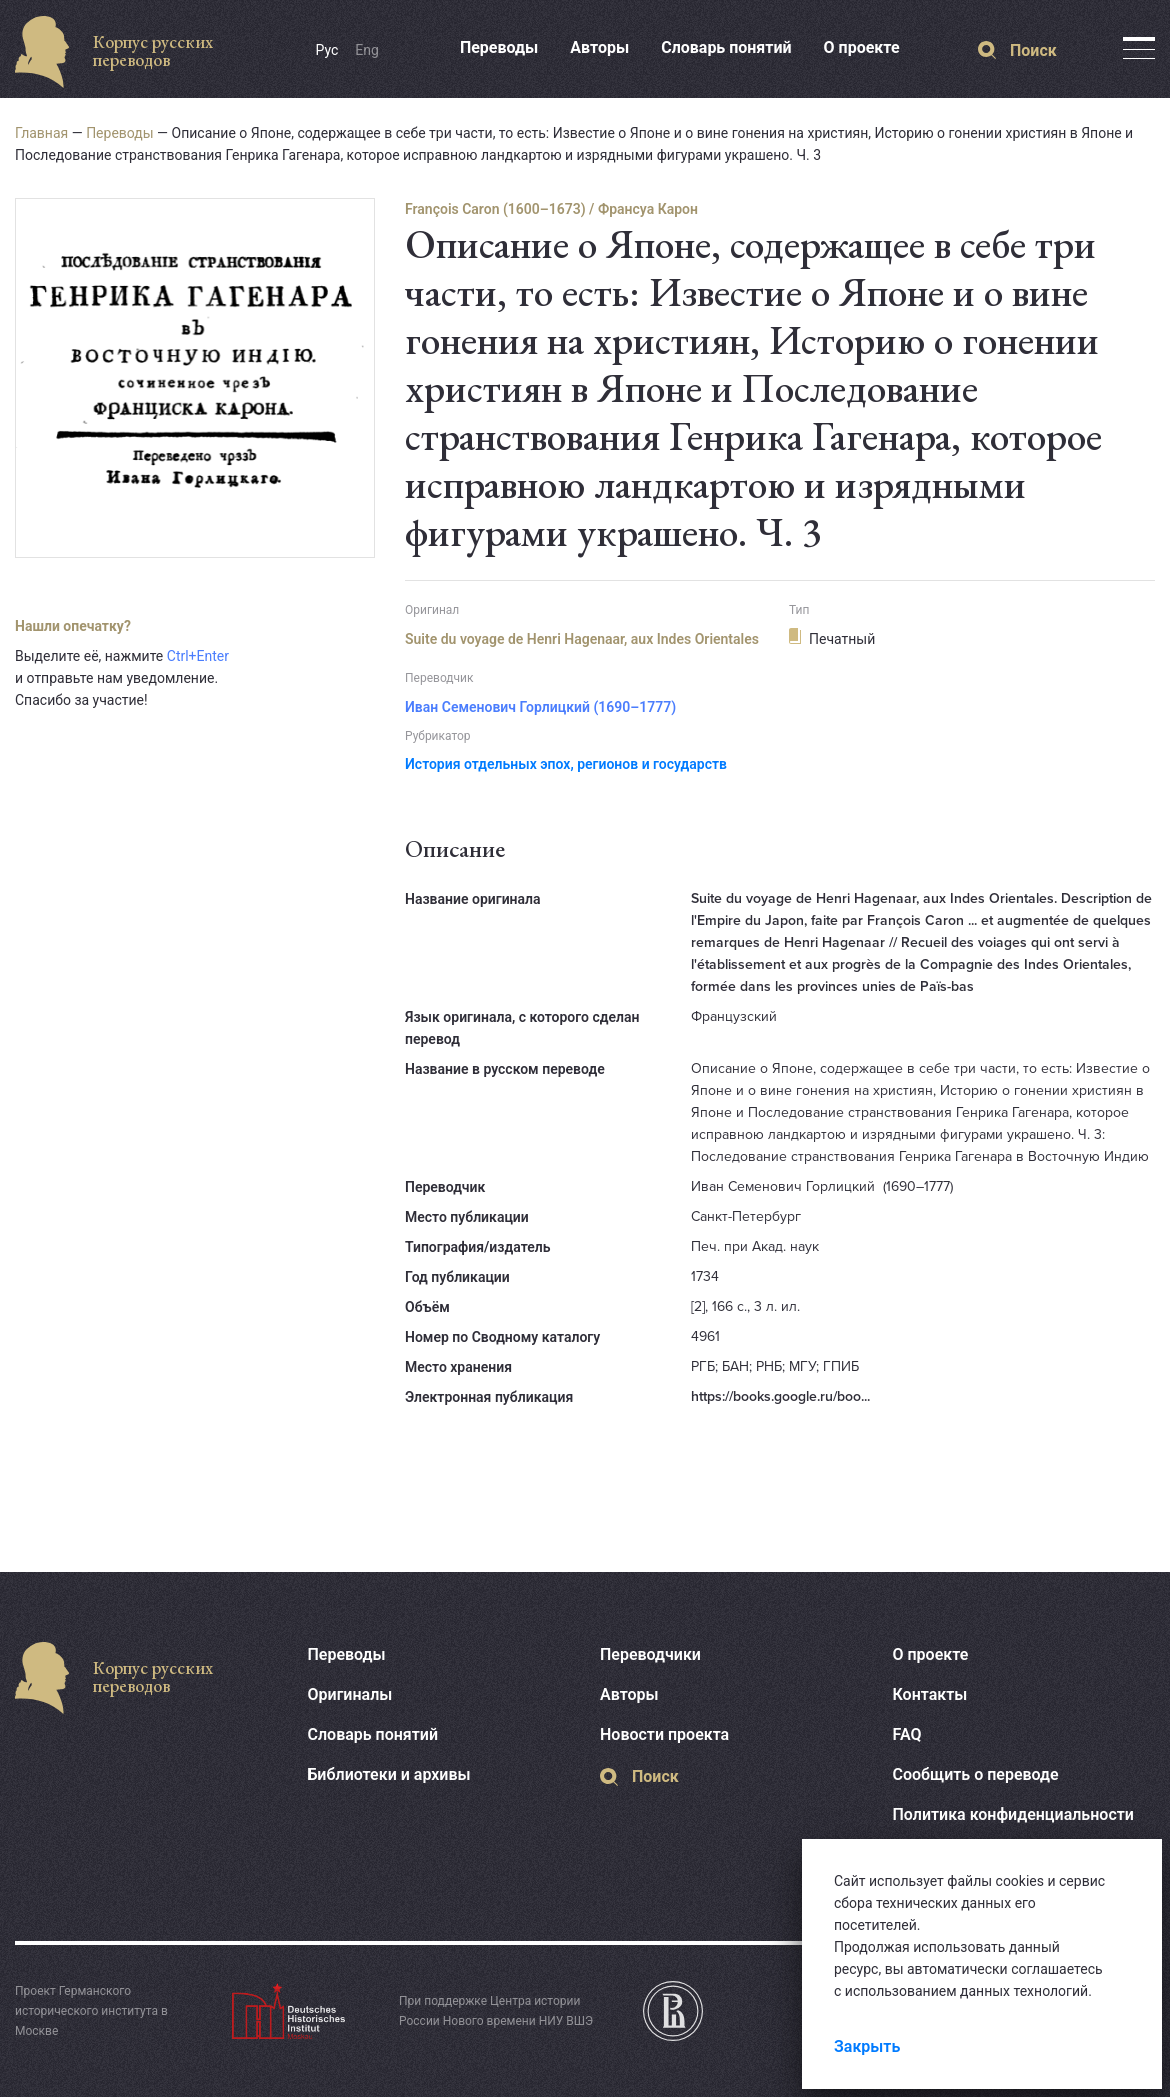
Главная (41, 133)
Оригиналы (350, 1694)
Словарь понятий (726, 47)
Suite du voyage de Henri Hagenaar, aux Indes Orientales (582, 639)
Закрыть (867, 2046)
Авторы (599, 47)
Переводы (499, 47)
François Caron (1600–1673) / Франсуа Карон (551, 209)
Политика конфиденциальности (1013, 1814)
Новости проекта (664, 1734)
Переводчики (650, 1654)
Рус (327, 50)
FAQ (907, 1734)
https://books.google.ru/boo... (780, 1396)
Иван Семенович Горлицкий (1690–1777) (540, 707)
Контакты (930, 1694)
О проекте (862, 47)
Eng (367, 50)
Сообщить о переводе (976, 1774)
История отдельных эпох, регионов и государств (566, 764)
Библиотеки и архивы (389, 1774)
